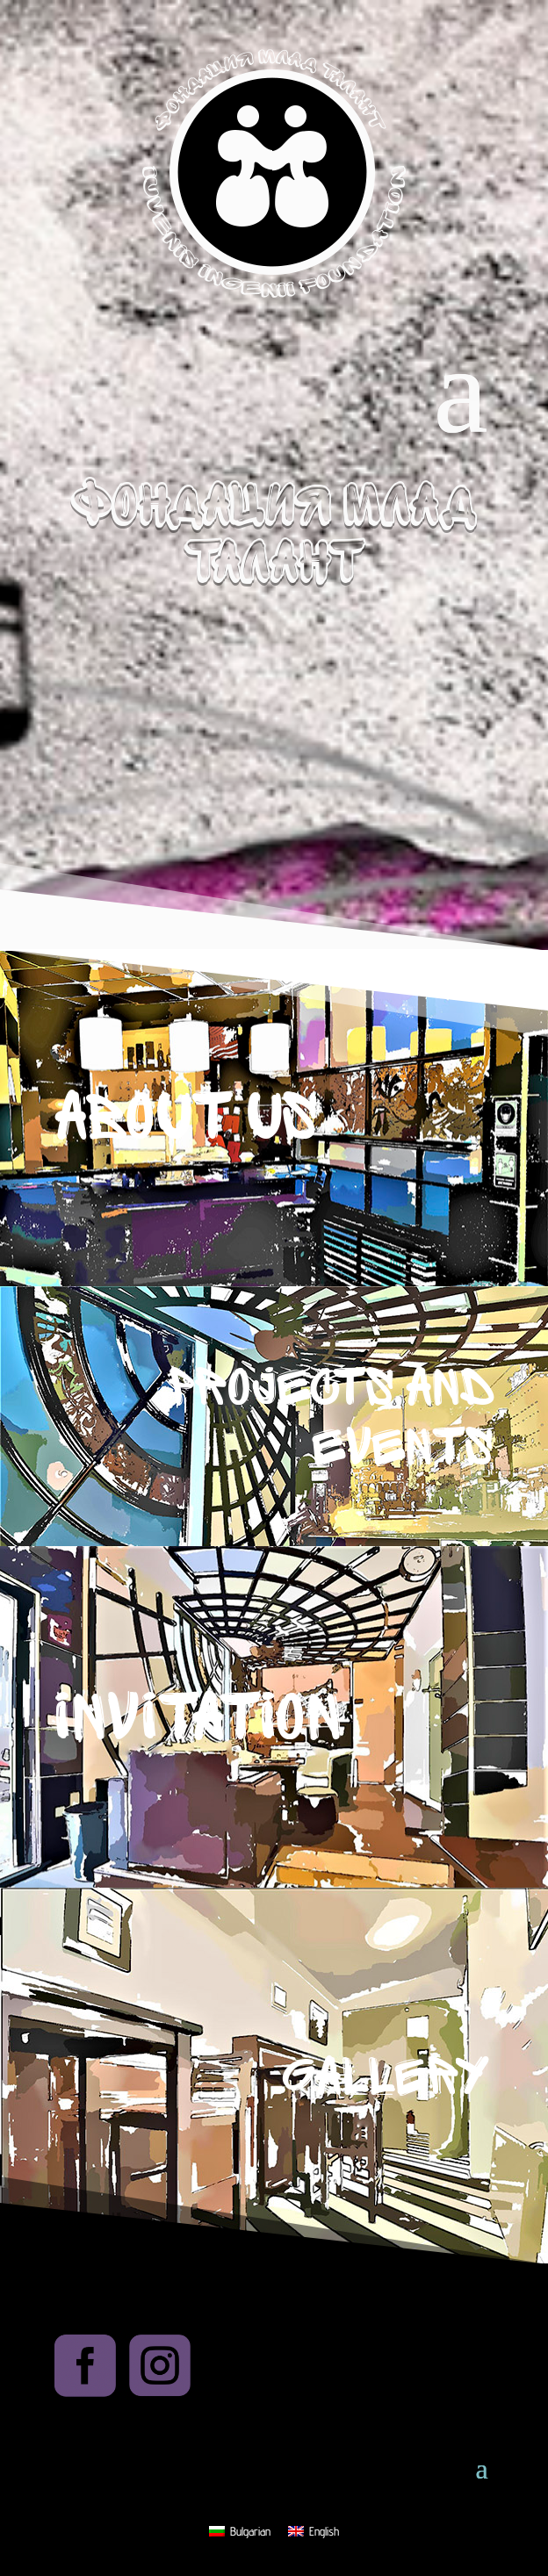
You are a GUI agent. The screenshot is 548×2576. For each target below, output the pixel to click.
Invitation (198, 1718)
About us (186, 1118)
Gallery (385, 2077)
